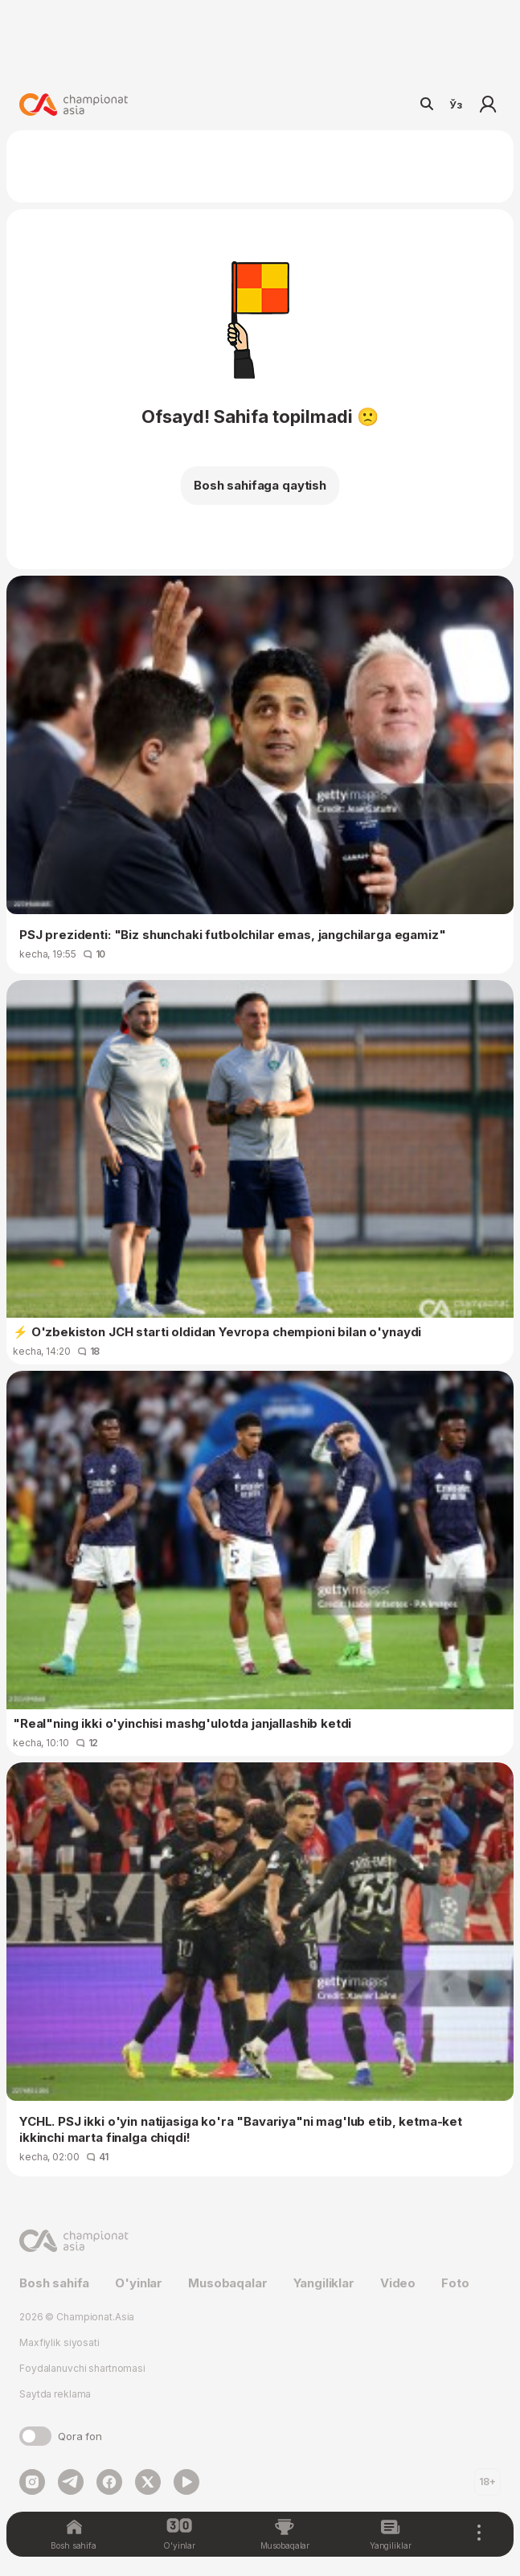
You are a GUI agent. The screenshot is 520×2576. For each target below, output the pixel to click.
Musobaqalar (227, 2283)
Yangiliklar (323, 2283)
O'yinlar (138, 2283)
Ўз (455, 104)
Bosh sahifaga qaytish (260, 485)
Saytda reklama (55, 2394)
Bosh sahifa (54, 2283)
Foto (455, 2283)
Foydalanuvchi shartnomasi (82, 2368)
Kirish (488, 104)
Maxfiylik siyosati (59, 2342)
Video (398, 2283)
